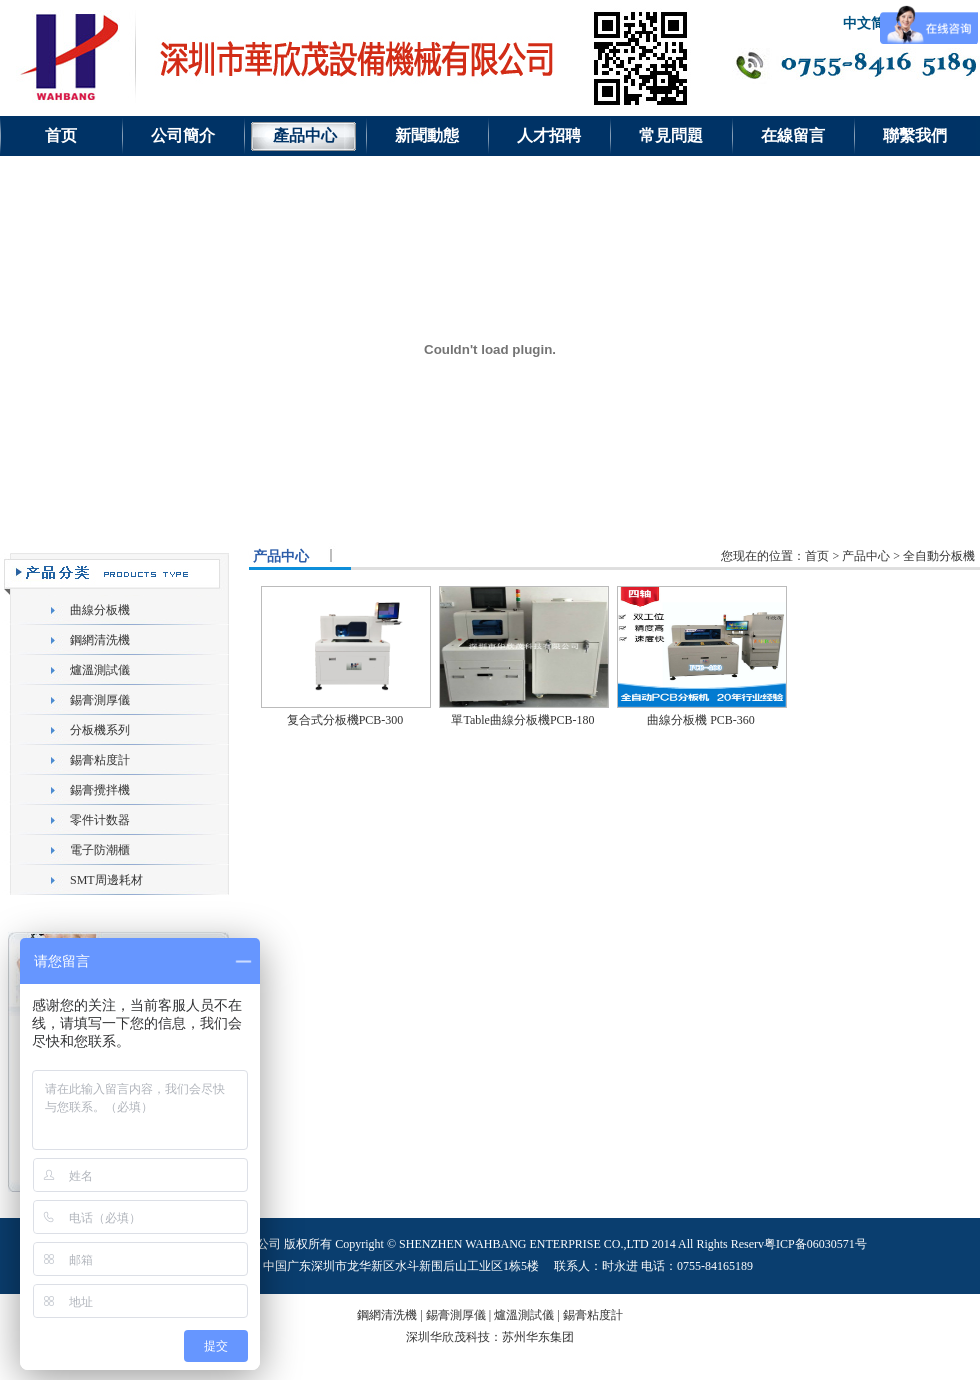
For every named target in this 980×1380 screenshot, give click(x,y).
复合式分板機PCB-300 (345, 720)
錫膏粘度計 (100, 760)
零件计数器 (100, 820)
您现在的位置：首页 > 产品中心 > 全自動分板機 (848, 556)
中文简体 (871, 23)
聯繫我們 (915, 135)
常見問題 (671, 135)
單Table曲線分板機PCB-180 (522, 720)
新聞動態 (427, 135)
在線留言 (793, 135)
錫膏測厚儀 (100, 700)
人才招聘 (549, 135)
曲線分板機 (100, 610)
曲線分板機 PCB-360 (701, 720)
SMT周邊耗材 (106, 880)
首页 (61, 135)
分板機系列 (100, 730)
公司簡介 (183, 135)
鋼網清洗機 (100, 640)
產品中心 (305, 135)
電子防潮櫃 (100, 850)
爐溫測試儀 (100, 670)
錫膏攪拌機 (100, 790)
